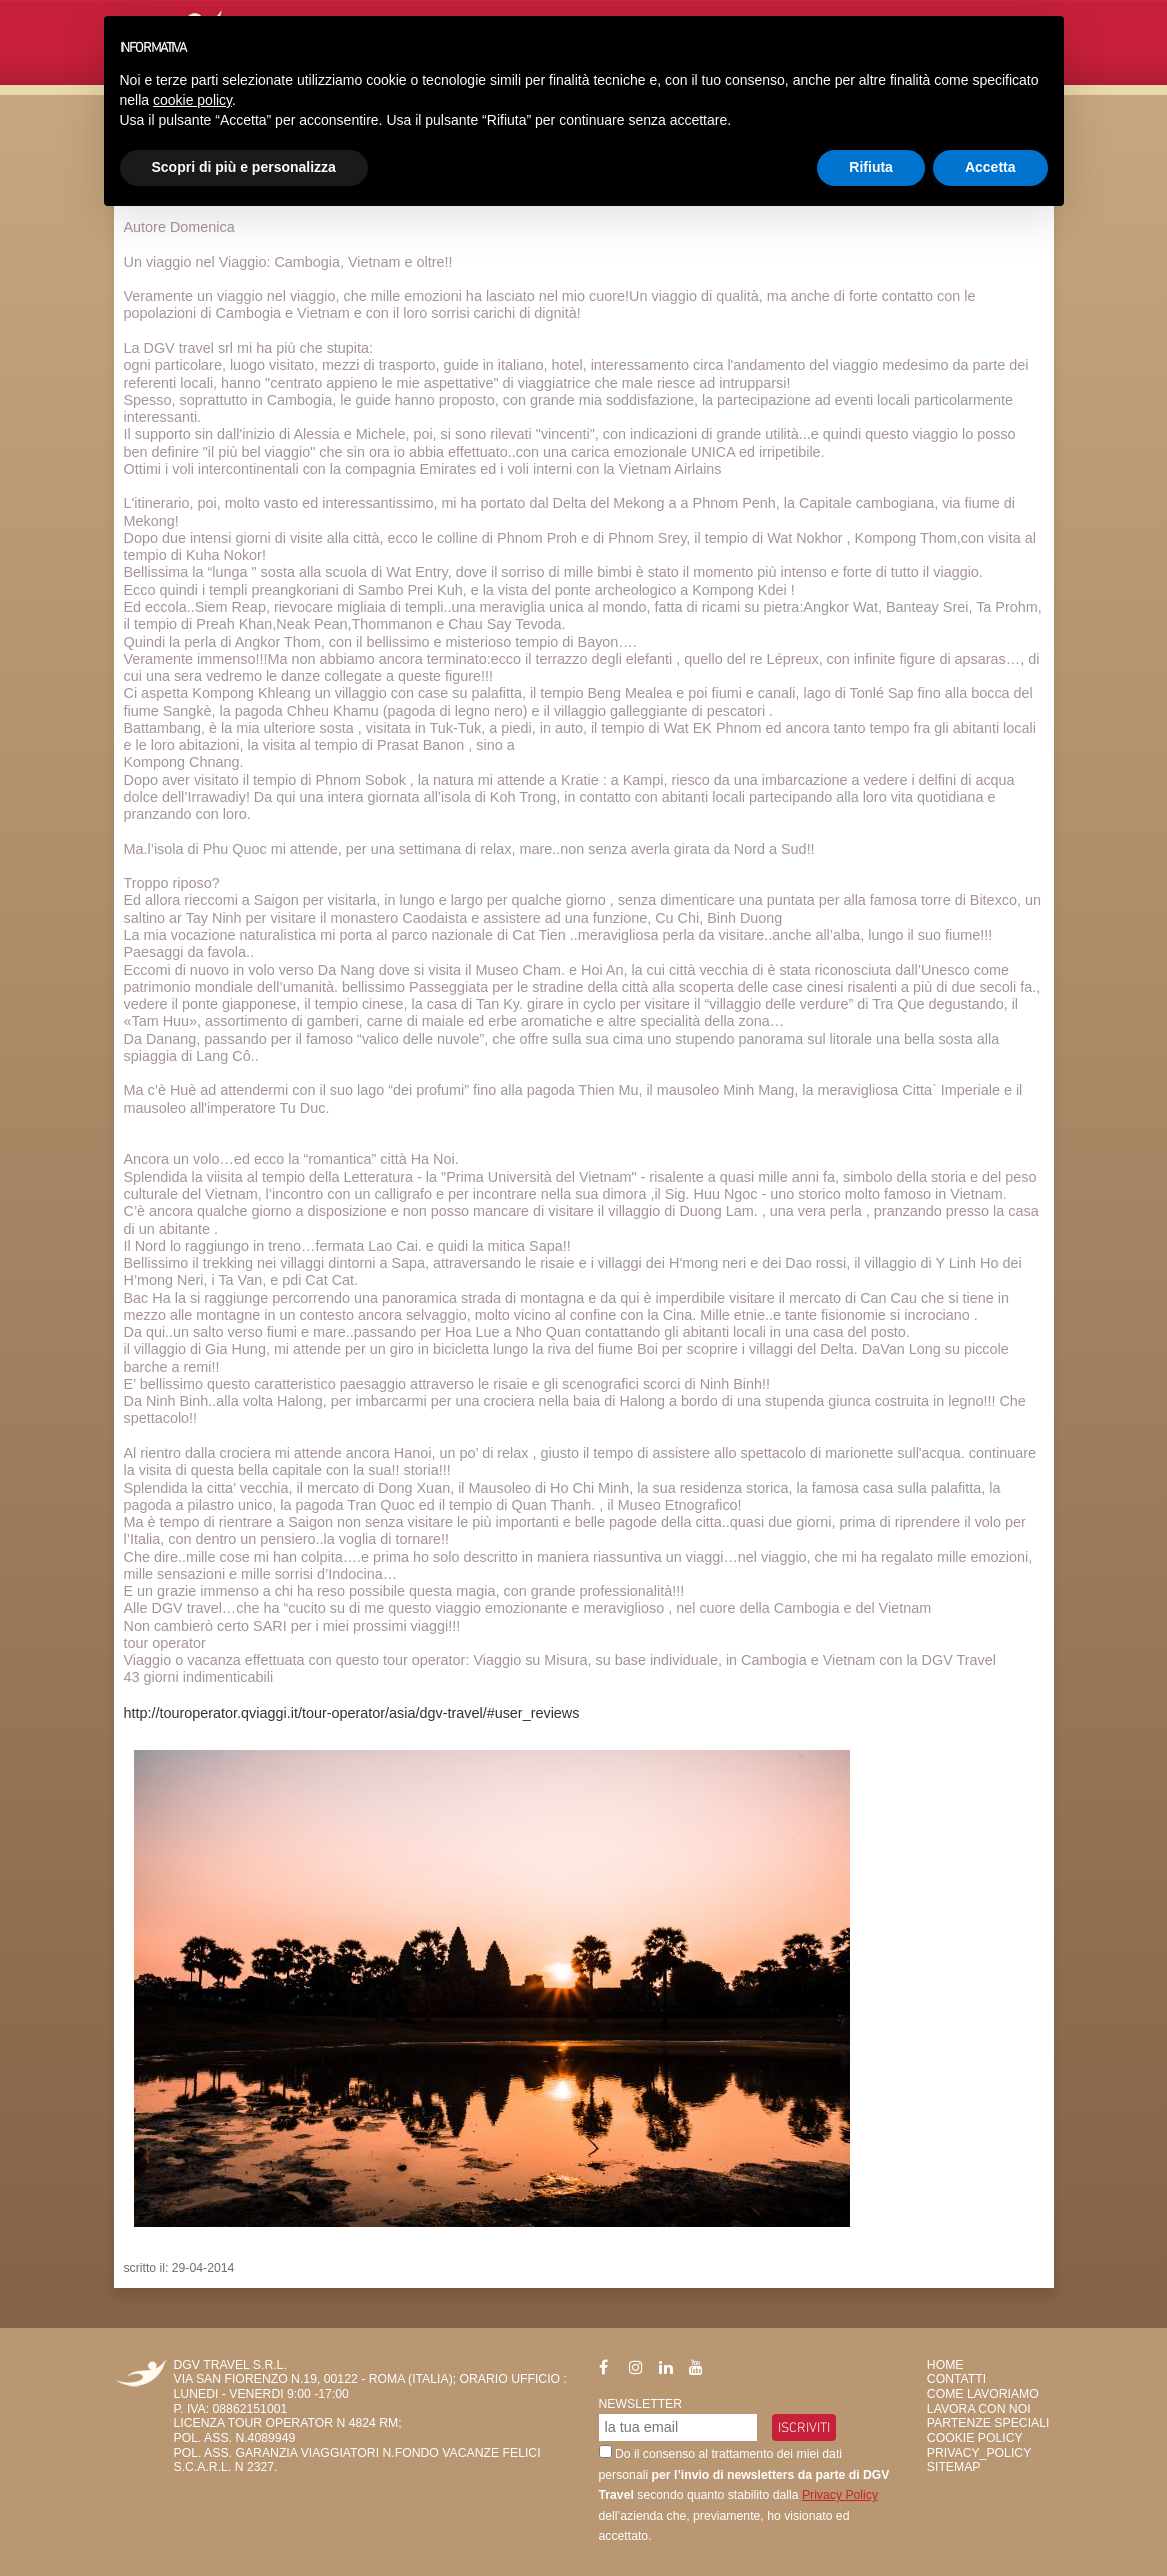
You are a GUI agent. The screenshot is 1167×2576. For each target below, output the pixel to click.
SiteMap (954, 2467)
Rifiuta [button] (871, 167)
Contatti (956, 2379)
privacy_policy (979, 2453)
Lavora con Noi (979, 2409)
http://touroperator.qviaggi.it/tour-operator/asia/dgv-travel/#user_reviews (352, 1713)
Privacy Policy (840, 2495)
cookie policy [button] (192, 100)
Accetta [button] (990, 167)
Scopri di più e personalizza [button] (244, 167)
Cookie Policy (975, 2438)
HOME (945, 2365)
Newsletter (641, 2404)
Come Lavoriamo (983, 2394)
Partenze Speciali (988, 2423)
